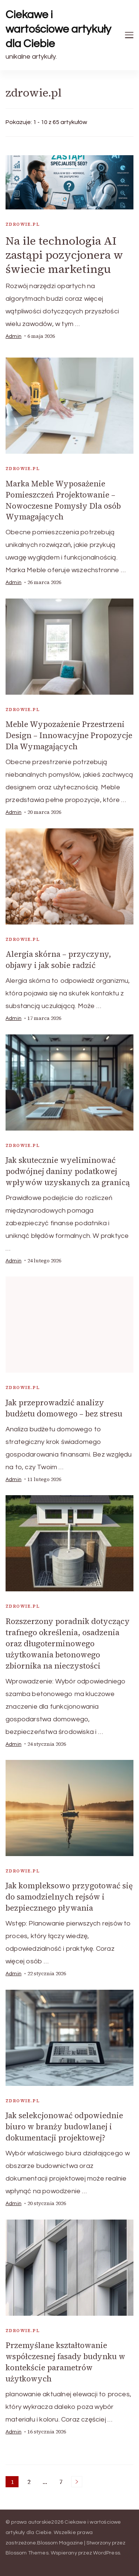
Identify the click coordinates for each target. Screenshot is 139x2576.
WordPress (106, 2553)
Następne (76, 2481)
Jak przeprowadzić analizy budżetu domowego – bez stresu (64, 1408)
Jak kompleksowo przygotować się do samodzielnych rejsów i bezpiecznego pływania (69, 1896)
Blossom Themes (27, 2553)
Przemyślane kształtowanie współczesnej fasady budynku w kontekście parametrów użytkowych (65, 2362)
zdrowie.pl (23, 224)
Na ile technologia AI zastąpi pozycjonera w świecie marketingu (64, 255)
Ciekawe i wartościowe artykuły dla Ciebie (58, 29)
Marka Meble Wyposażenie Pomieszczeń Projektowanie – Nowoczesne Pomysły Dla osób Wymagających (63, 500)
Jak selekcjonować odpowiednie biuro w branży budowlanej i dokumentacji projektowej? (64, 2126)
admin (13, 336)
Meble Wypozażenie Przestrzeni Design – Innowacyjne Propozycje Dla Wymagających (69, 735)
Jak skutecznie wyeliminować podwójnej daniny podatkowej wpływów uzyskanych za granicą (68, 1171)
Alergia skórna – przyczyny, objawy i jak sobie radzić (58, 960)
